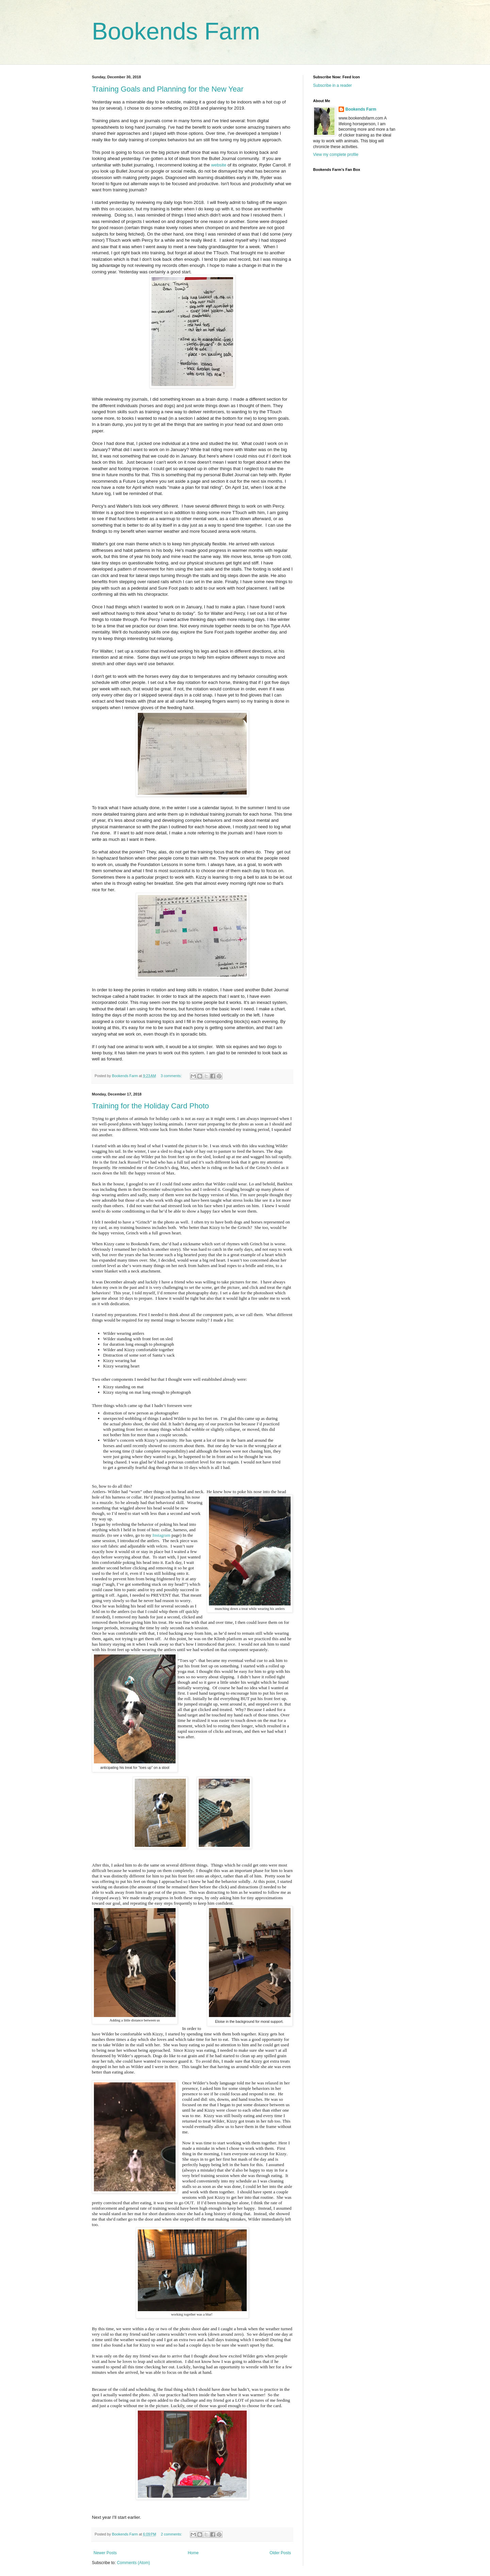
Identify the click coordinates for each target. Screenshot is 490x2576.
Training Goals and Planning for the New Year (168, 89)
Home (193, 2552)
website (218, 164)
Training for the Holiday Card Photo (150, 1106)
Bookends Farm (176, 31)
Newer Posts (105, 2552)
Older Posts (280, 2552)
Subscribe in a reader (332, 85)
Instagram (161, 1535)
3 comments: (172, 1076)
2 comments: (172, 2534)
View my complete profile (335, 154)
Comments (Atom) (133, 2562)
